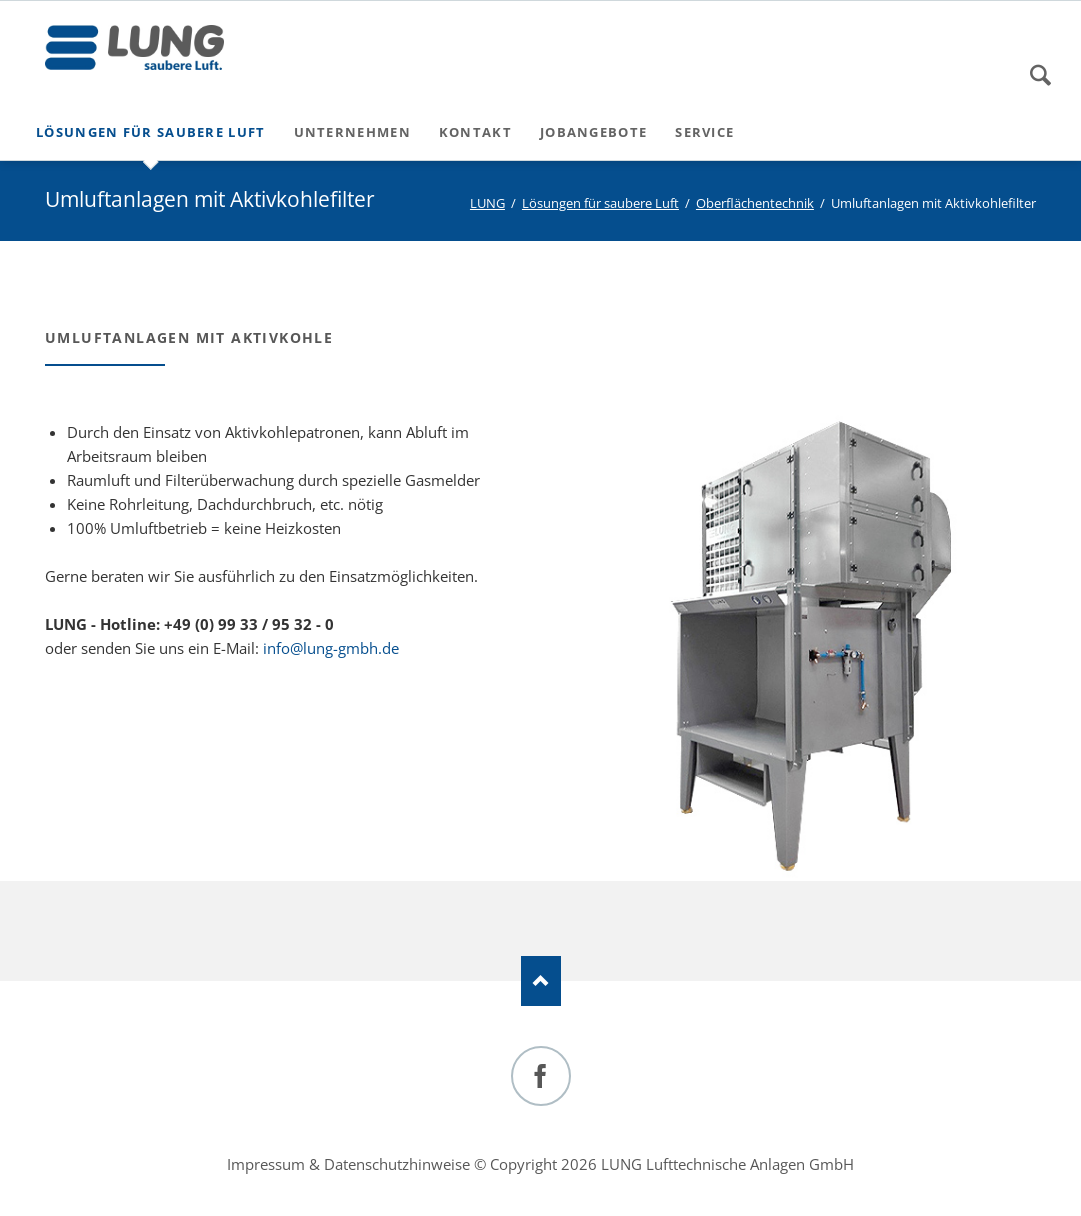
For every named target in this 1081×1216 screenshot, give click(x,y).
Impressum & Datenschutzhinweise (348, 1164)
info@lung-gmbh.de (331, 648)
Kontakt (475, 132)
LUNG (487, 203)
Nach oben (541, 981)
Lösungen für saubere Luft (151, 132)
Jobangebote (593, 132)
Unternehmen (352, 132)
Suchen (1040, 75)
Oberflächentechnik (755, 203)
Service (704, 132)
